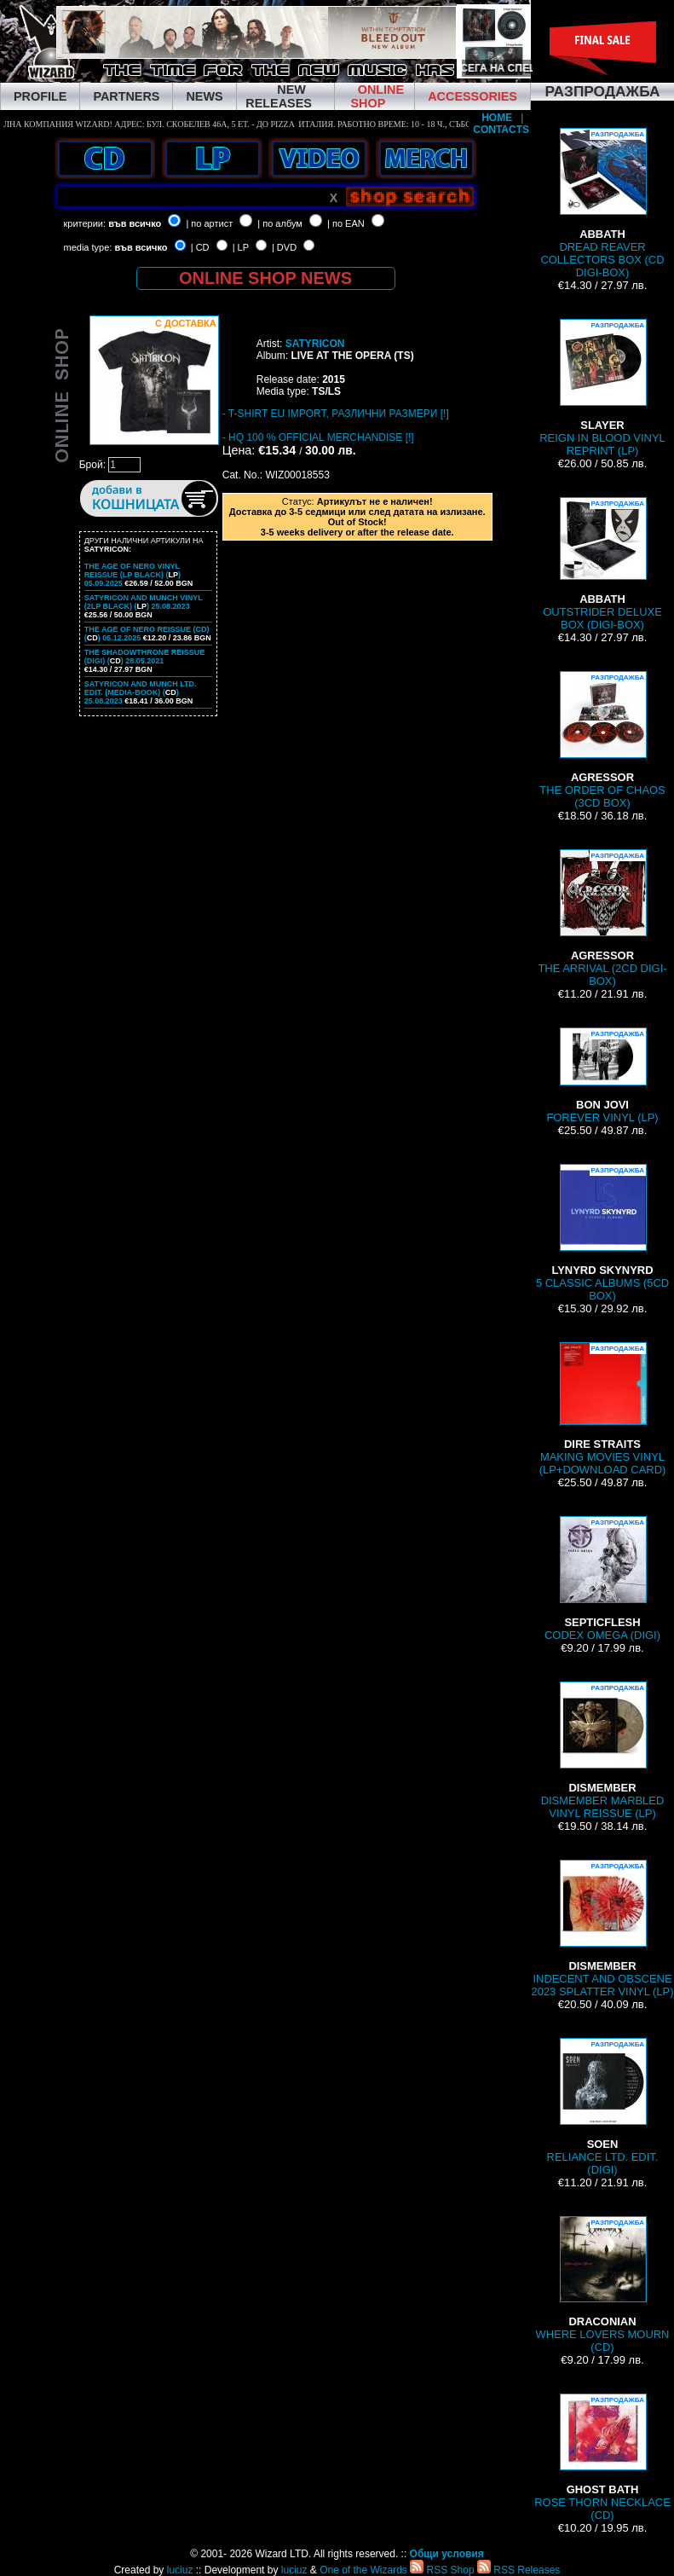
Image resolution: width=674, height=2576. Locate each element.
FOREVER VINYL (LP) (602, 1076)
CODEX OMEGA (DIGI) (602, 1578)
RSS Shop (442, 2570)
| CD (200, 247)
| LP (241, 247)
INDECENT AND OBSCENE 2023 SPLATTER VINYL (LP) (602, 1929)
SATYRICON (315, 344)
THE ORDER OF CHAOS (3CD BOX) (602, 740)
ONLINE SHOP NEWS (265, 278)
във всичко (134, 223)
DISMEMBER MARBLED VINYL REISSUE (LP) (603, 1751)
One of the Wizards (363, 2570)
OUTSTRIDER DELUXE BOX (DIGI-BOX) (602, 564)
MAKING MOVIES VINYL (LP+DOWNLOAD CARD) (602, 1409)
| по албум (279, 223)
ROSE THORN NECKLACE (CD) (602, 2457)
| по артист (209, 223)
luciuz (180, 2570)
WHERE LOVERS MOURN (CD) (603, 2284)
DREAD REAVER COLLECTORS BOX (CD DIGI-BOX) (602, 203)
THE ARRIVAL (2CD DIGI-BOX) (602, 918)
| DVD (284, 247)
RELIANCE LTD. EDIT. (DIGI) (603, 2107)
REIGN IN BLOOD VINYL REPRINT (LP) (602, 388)
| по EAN (346, 223)
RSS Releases (518, 2570)
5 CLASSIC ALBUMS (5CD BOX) (602, 1233)
